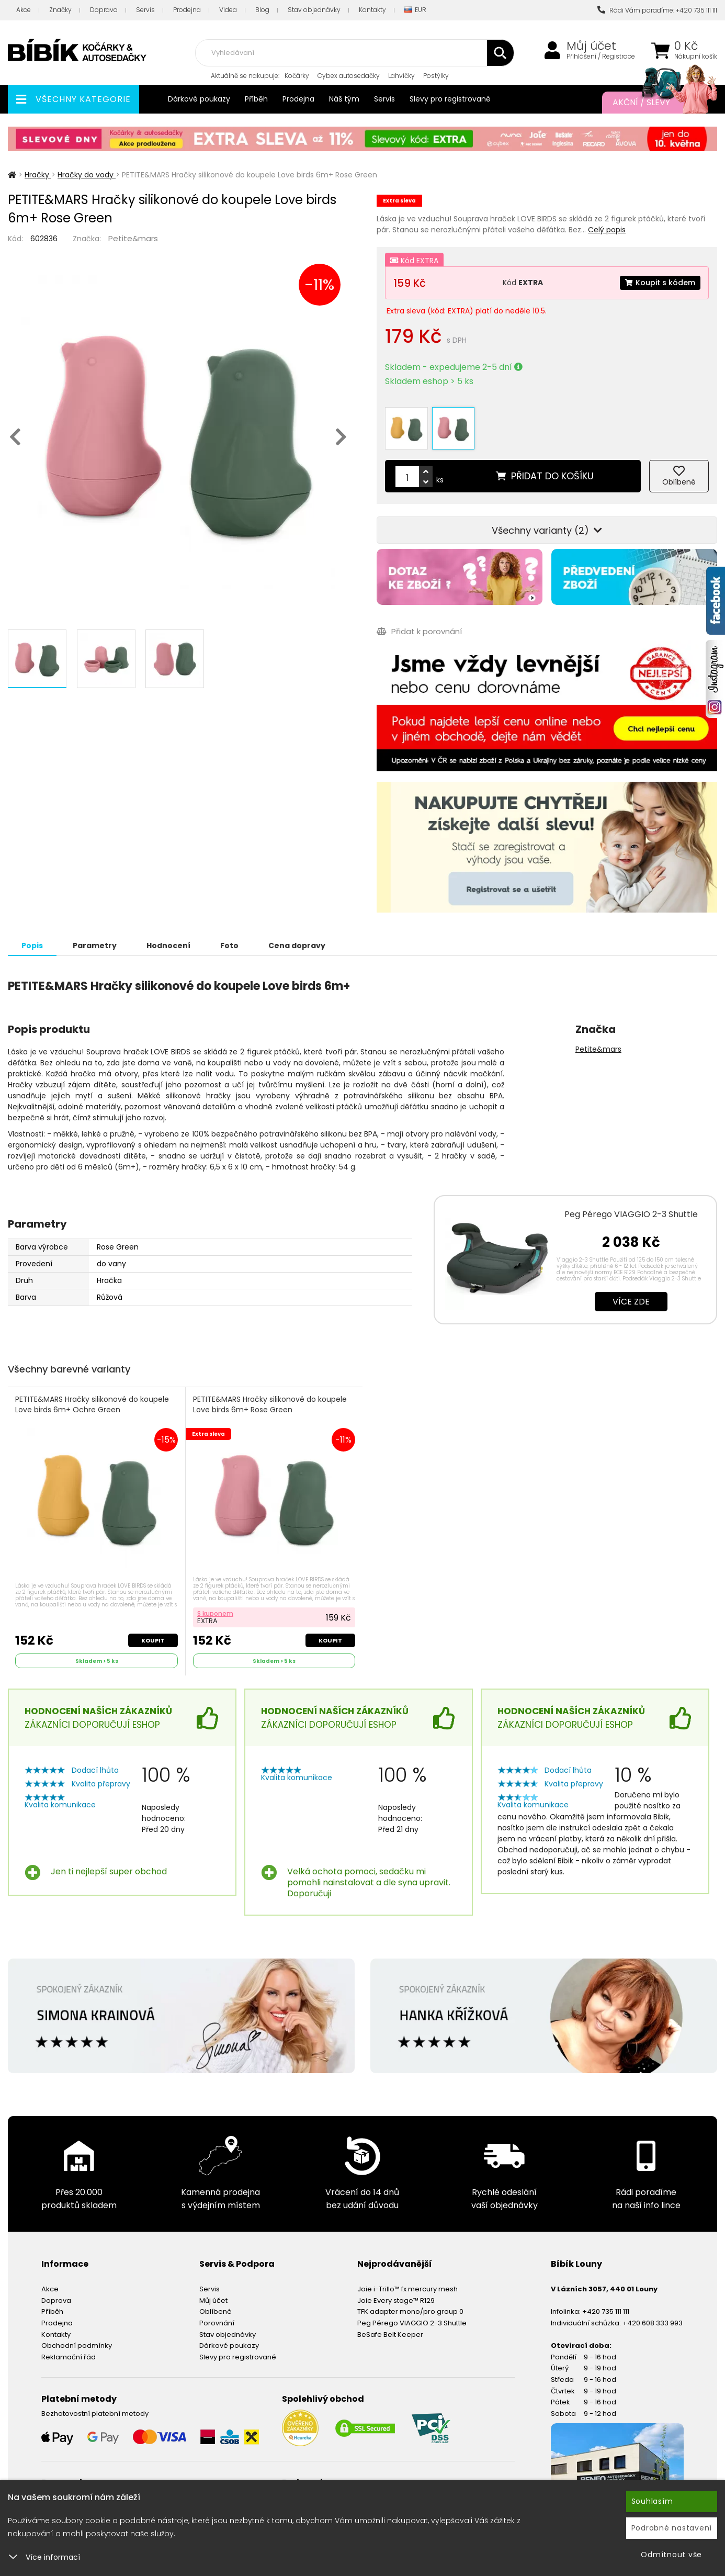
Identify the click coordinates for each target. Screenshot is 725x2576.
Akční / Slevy (654, 103)
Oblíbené (215, 2311)
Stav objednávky (314, 9)
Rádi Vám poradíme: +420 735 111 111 (657, 10)
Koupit (153, 1640)
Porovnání (216, 2323)
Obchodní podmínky (76, 2345)
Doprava (104, 9)
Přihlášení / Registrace (601, 56)
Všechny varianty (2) (547, 530)
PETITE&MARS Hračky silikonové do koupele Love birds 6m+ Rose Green (270, 1404)
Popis (32, 945)
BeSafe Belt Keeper (390, 2334)
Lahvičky (401, 75)
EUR (415, 10)
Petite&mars (133, 238)
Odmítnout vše (671, 2554)
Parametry (95, 945)
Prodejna (187, 9)
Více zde (631, 1302)
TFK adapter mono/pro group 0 (410, 2311)
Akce (23, 9)
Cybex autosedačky (349, 75)
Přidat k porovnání (419, 631)
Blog (262, 9)
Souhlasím (652, 2501)
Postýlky (436, 75)
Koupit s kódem (660, 282)
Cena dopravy (296, 945)
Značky (60, 9)
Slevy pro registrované (450, 99)
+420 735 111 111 (605, 2311)
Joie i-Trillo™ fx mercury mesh (407, 2289)
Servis (145, 9)
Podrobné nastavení (671, 2528)
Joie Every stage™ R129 (396, 2300)
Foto (229, 945)
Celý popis (607, 229)
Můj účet (591, 46)
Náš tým (344, 99)
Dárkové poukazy (199, 99)
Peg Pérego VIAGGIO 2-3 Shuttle (631, 1214)
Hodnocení (168, 945)
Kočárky (297, 75)
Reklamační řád (68, 2357)
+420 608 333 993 (652, 2323)
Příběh (256, 99)
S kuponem (215, 1613)
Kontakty (372, 9)
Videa (228, 9)
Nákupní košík (695, 56)
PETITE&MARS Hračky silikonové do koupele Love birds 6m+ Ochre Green (92, 1404)
